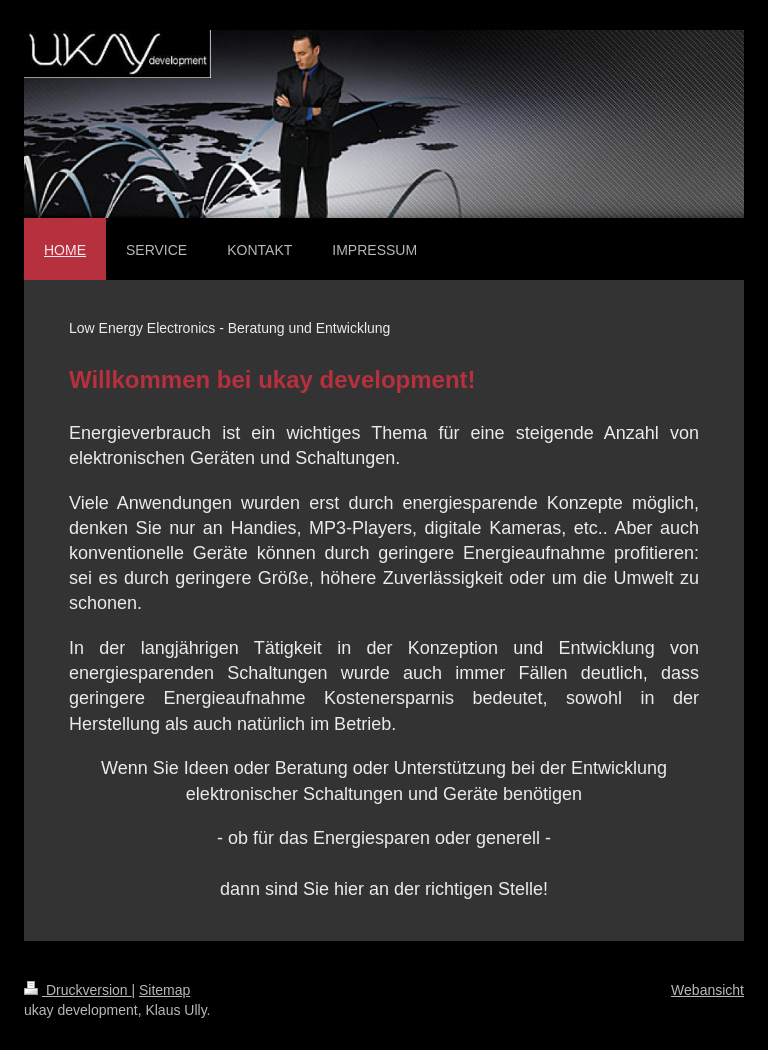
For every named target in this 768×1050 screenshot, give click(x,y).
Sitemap (164, 990)
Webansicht (707, 990)
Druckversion (77, 990)
